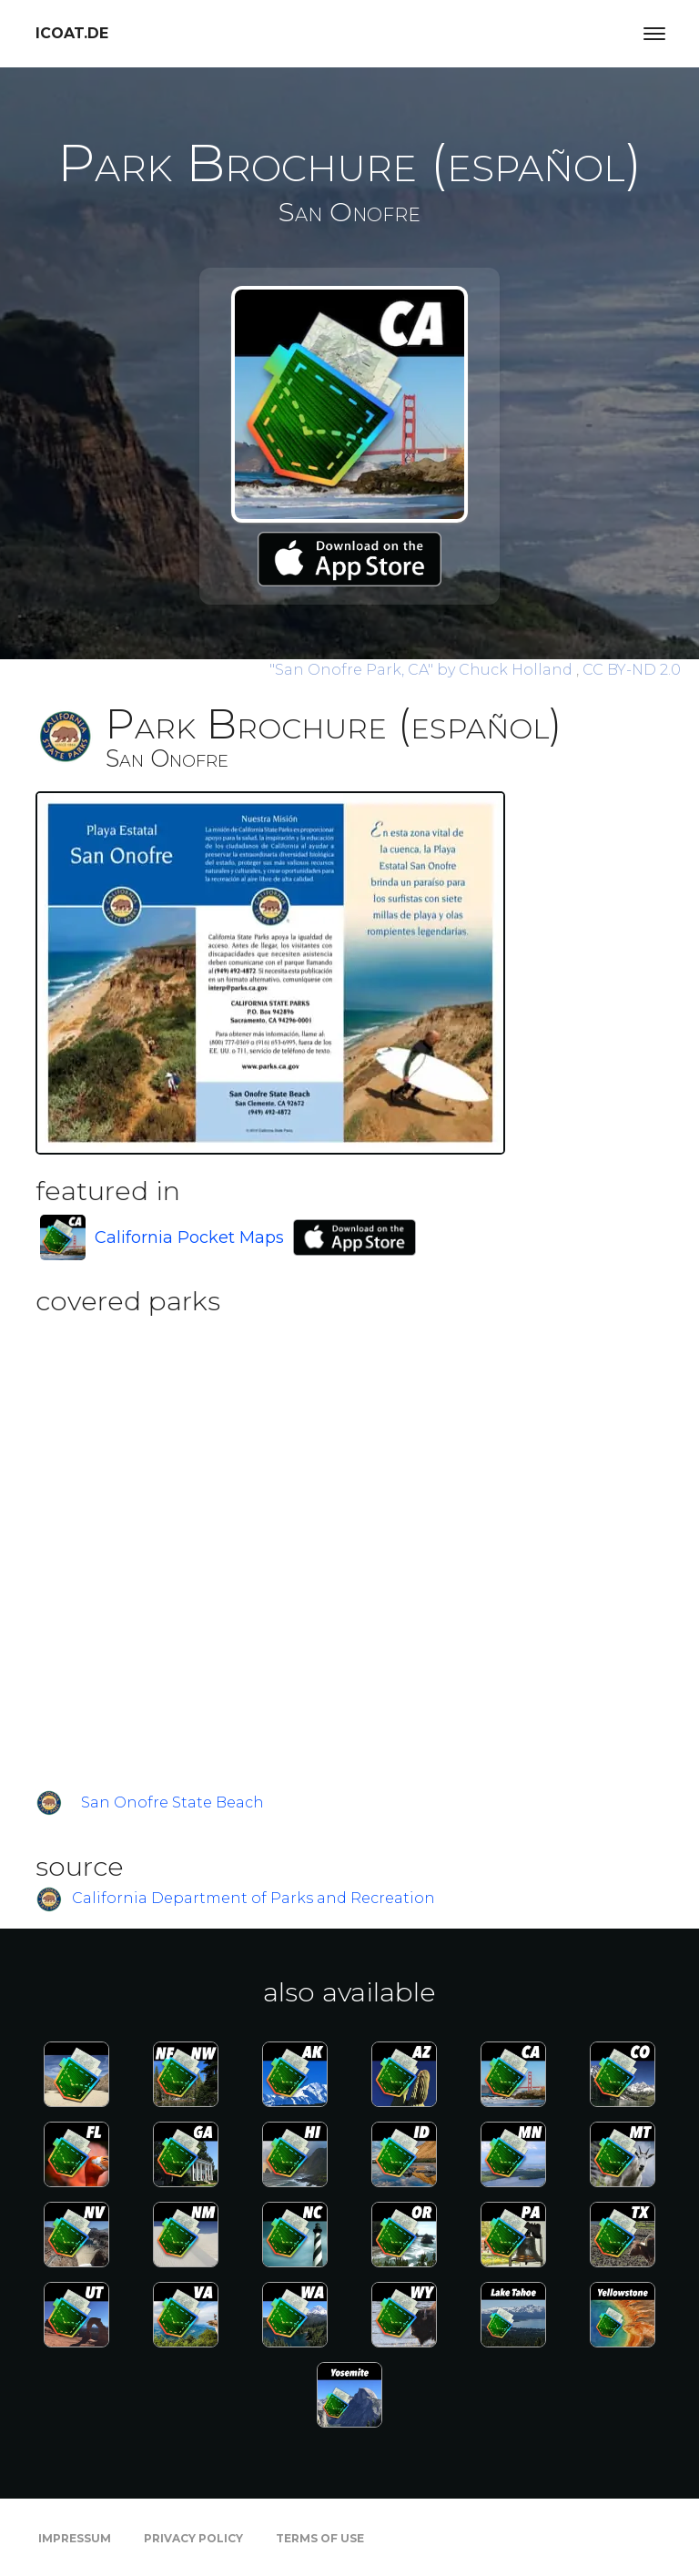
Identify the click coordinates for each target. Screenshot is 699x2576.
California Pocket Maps (189, 1237)
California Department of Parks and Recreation (253, 1898)
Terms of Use (320, 2538)
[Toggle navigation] (654, 34)
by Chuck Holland (422, 669)
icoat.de (71, 33)
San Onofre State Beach (172, 1802)
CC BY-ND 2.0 (631, 669)
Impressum (74, 2538)
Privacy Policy (193, 2538)
